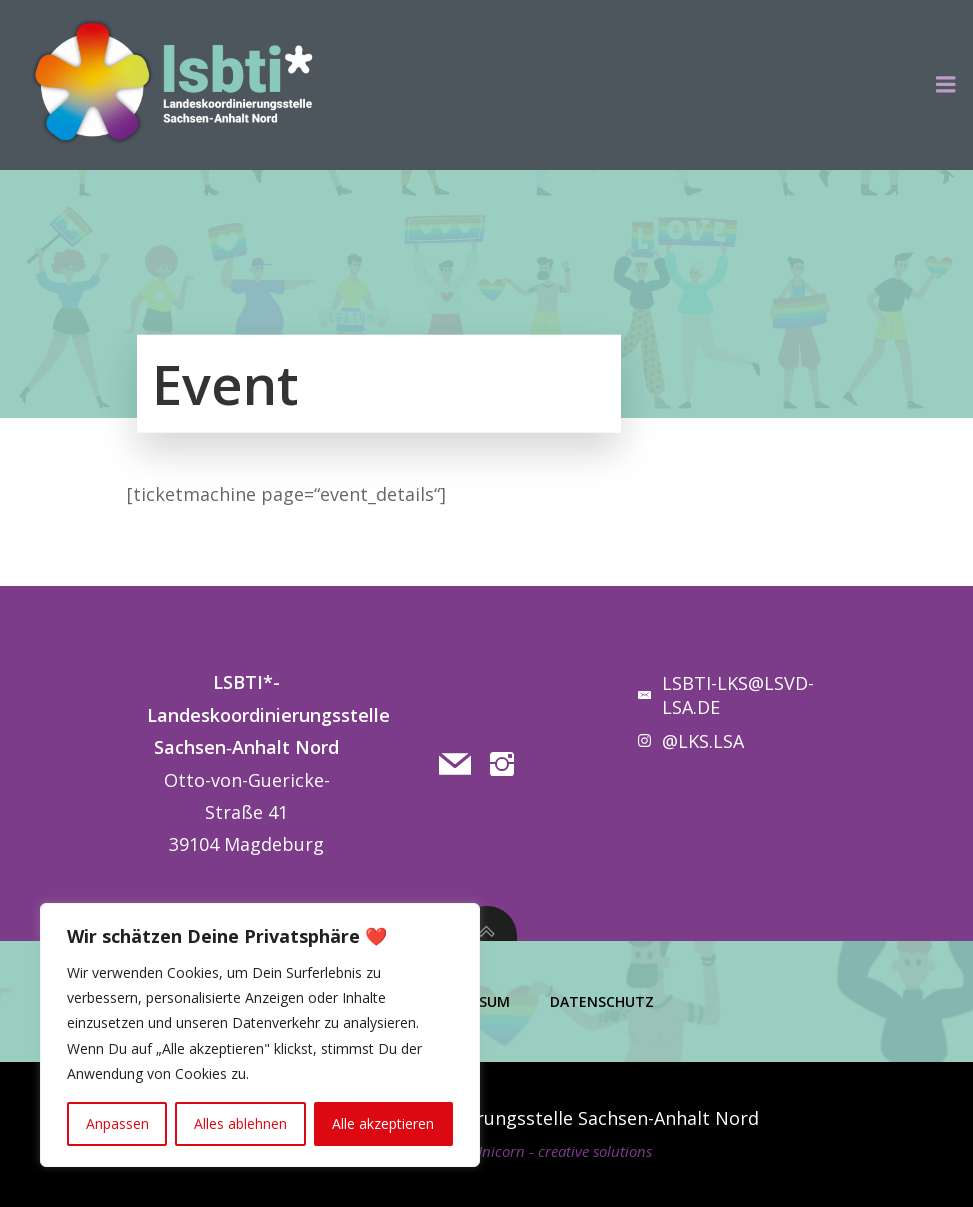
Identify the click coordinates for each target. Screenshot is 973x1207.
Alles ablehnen (240, 1123)
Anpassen (117, 1123)
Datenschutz (602, 1001)
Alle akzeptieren (383, 1123)
